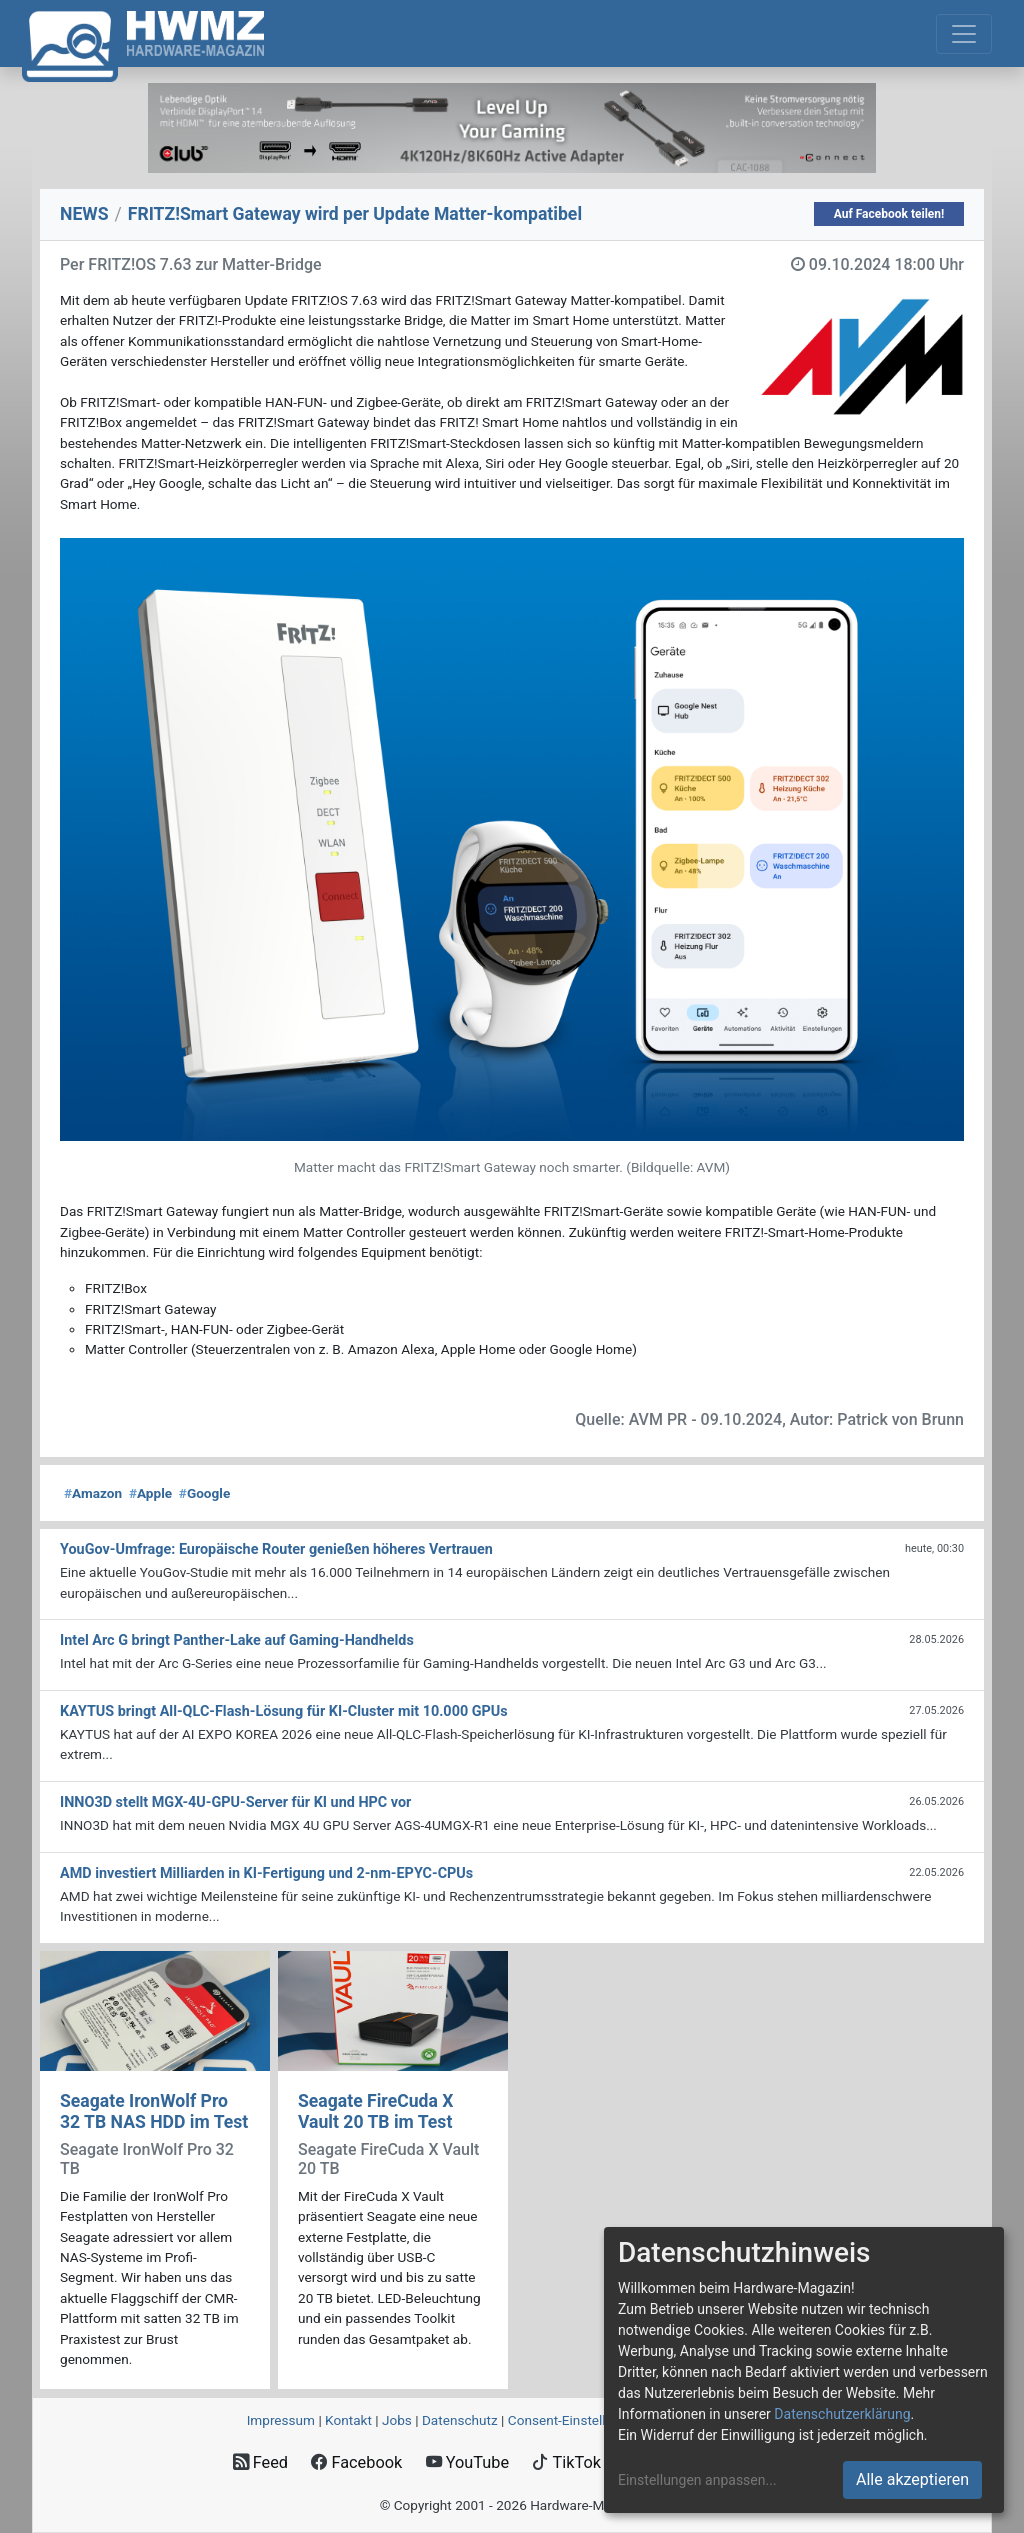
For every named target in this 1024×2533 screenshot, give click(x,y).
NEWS (84, 214)
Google (204, 1493)
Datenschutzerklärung (842, 2414)
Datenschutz (460, 2420)
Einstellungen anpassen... (697, 2480)
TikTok (566, 2462)
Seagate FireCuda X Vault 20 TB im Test (375, 2111)
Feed (260, 2462)
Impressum (281, 2420)
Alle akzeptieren (912, 2479)
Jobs (397, 2420)
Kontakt (348, 2420)
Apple (150, 1493)
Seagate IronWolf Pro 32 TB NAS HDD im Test (154, 2111)
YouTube (467, 2462)
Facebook (356, 2462)
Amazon (93, 1493)
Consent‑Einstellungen (575, 2420)
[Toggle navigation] (964, 34)
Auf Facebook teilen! (889, 214)
